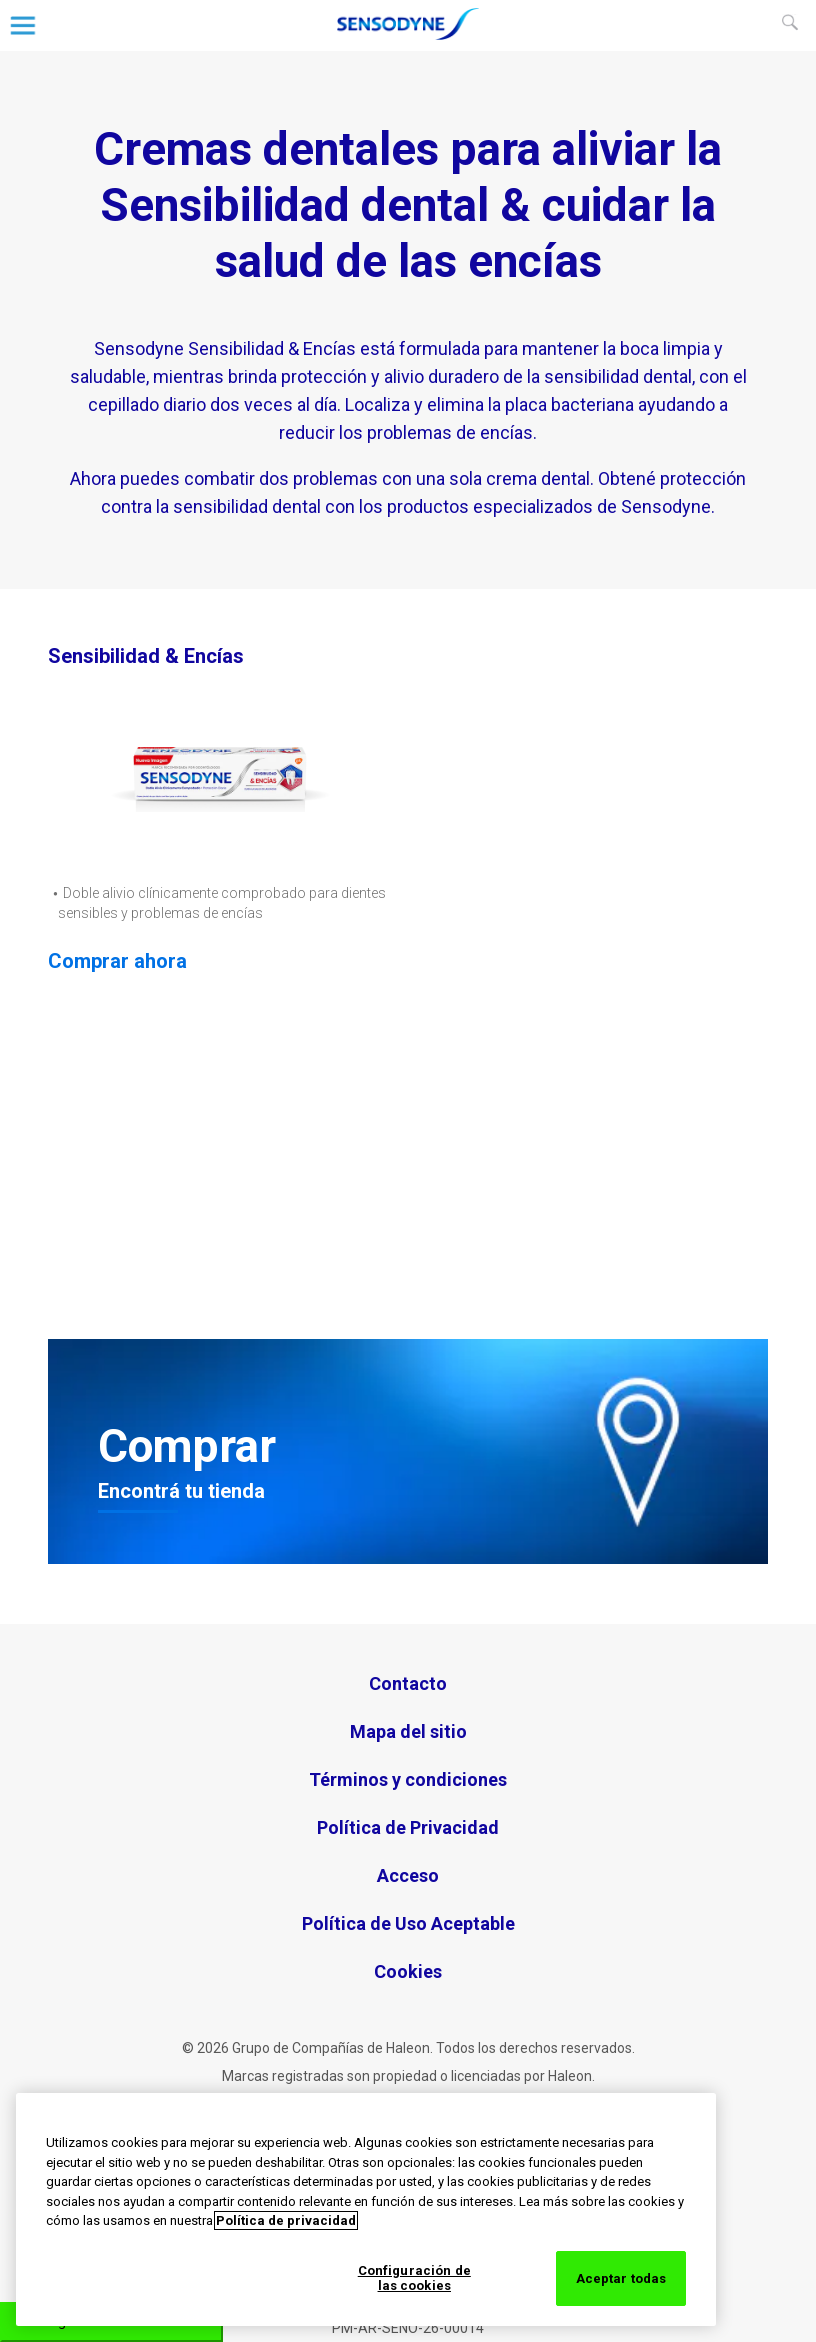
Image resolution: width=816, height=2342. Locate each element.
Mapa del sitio (408, 1731)
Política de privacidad (286, 2220)
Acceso (408, 1875)
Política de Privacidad (408, 1827)
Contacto (408, 1683)
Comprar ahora (117, 961)
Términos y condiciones (408, 1779)
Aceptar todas (621, 2278)
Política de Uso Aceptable (408, 1923)
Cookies (408, 1971)
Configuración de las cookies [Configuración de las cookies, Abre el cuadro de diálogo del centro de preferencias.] (414, 2278)
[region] (366, 2209)
